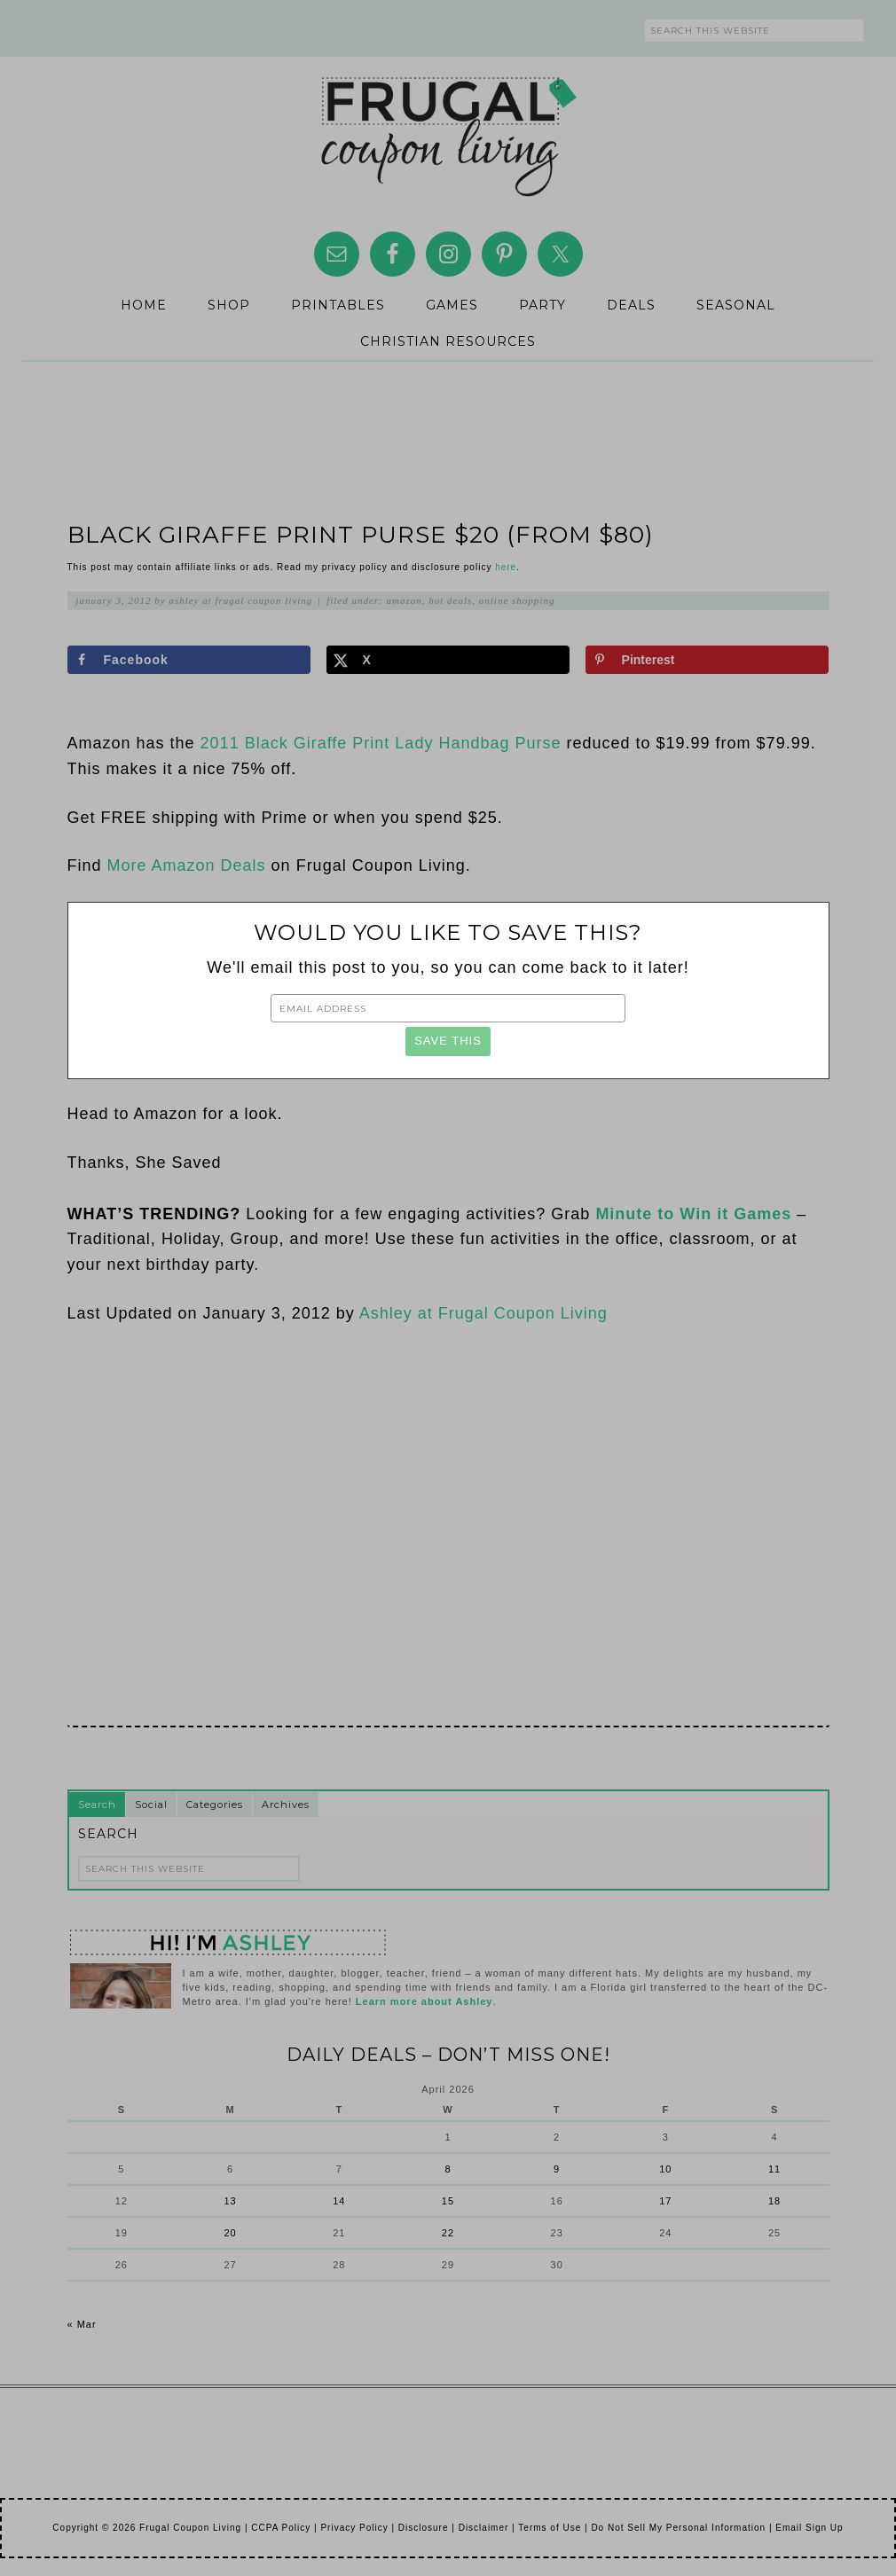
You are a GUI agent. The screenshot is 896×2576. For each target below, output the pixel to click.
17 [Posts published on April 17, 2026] (665, 2201)
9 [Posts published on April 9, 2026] (557, 2169)
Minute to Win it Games (693, 1214)
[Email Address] (448, 1008)
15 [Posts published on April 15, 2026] (448, 2201)
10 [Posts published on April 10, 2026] (665, 2169)
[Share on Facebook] (189, 660)
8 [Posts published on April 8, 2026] (447, 2169)
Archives (286, 1804)
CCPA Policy (280, 2528)
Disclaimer (484, 2528)
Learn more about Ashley (424, 2001)
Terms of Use (549, 2528)
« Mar (82, 2324)
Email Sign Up (809, 2528)
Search (97, 1804)
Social (151, 1804)
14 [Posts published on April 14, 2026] (339, 2201)
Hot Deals (450, 600)
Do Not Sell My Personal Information (678, 2528)
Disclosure (423, 2528)
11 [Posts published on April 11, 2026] (774, 2169)
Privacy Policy (354, 2528)
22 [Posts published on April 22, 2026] (448, 2233)
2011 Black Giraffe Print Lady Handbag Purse (381, 743)
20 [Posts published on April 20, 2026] (230, 2233)
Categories (214, 1804)
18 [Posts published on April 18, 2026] (774, 2201)
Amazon (404, 600)
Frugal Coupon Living (448, 129)
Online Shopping (517, 600)
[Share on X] (448, 660)
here (505, 567)
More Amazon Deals (189, 865)
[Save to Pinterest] (707, 660)
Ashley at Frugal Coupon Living (483, 1313)
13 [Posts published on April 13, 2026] (230, 2201)
